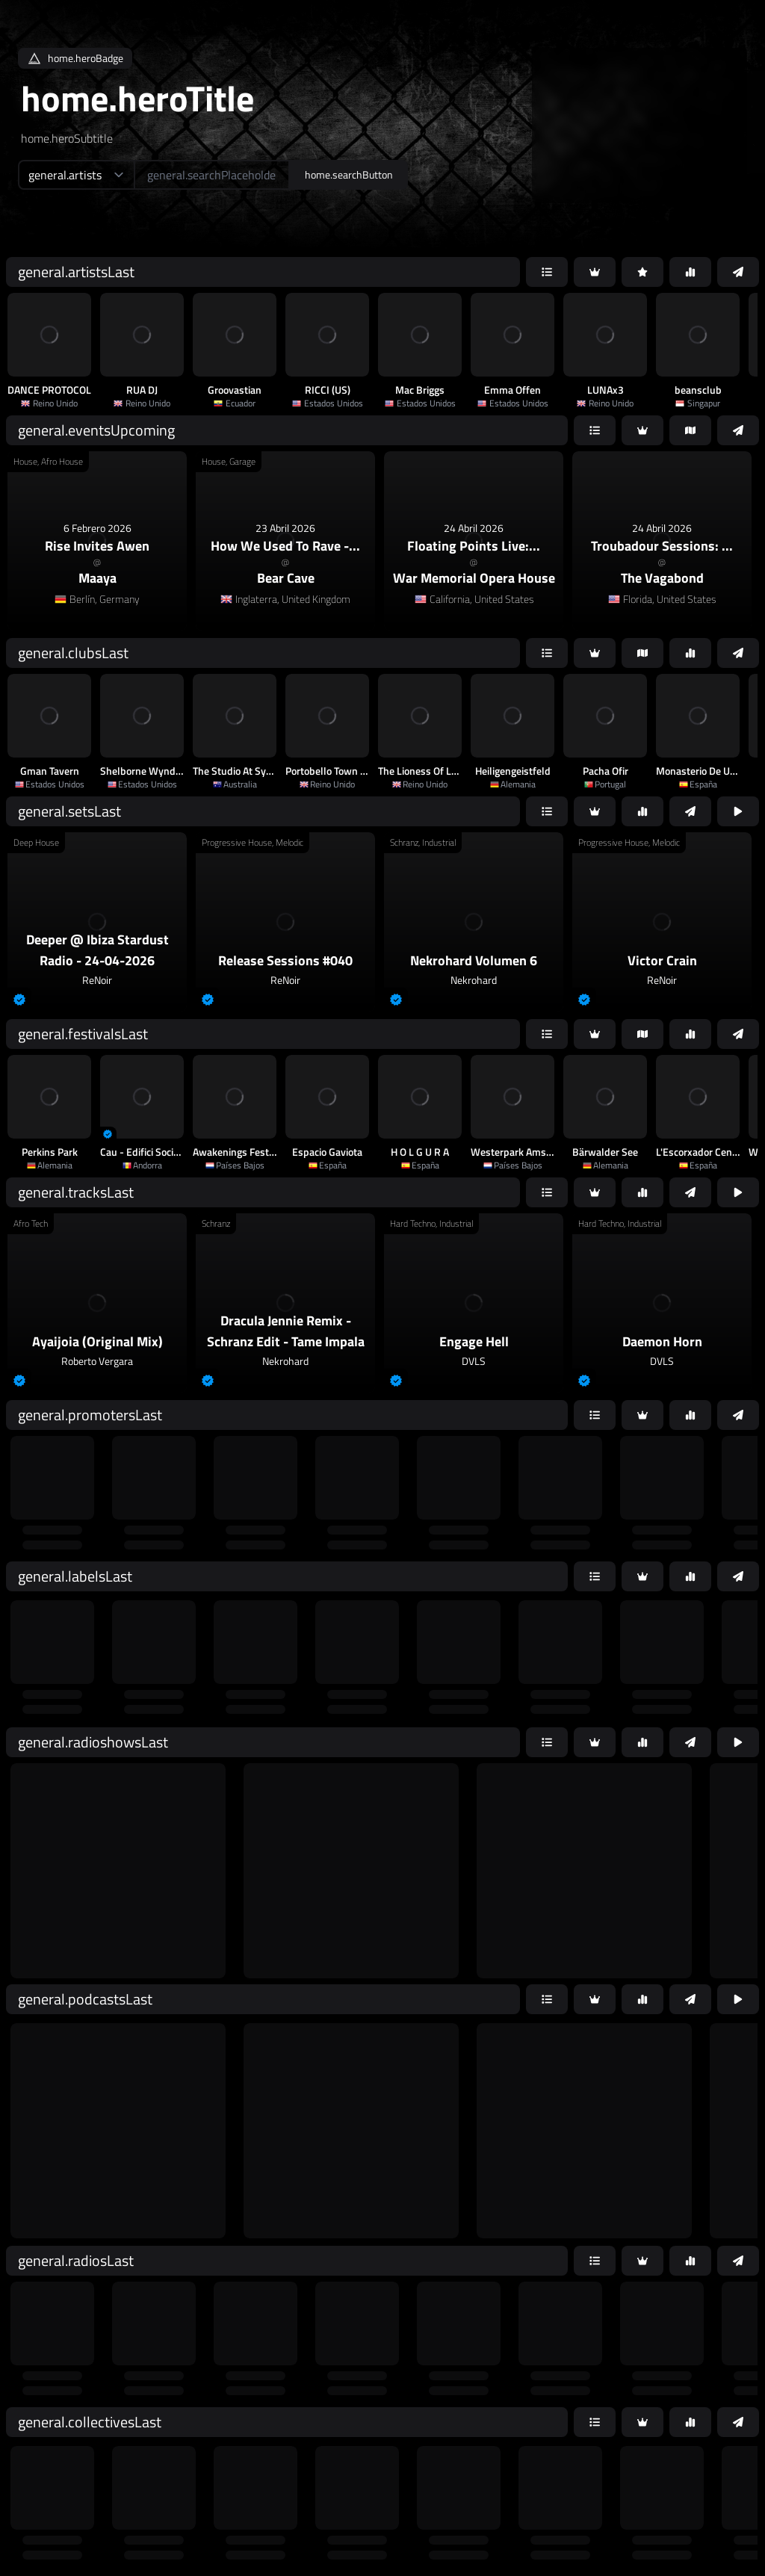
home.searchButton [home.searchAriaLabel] (349, 174)
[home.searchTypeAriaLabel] (76, 175)
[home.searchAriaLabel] (212, 175)
